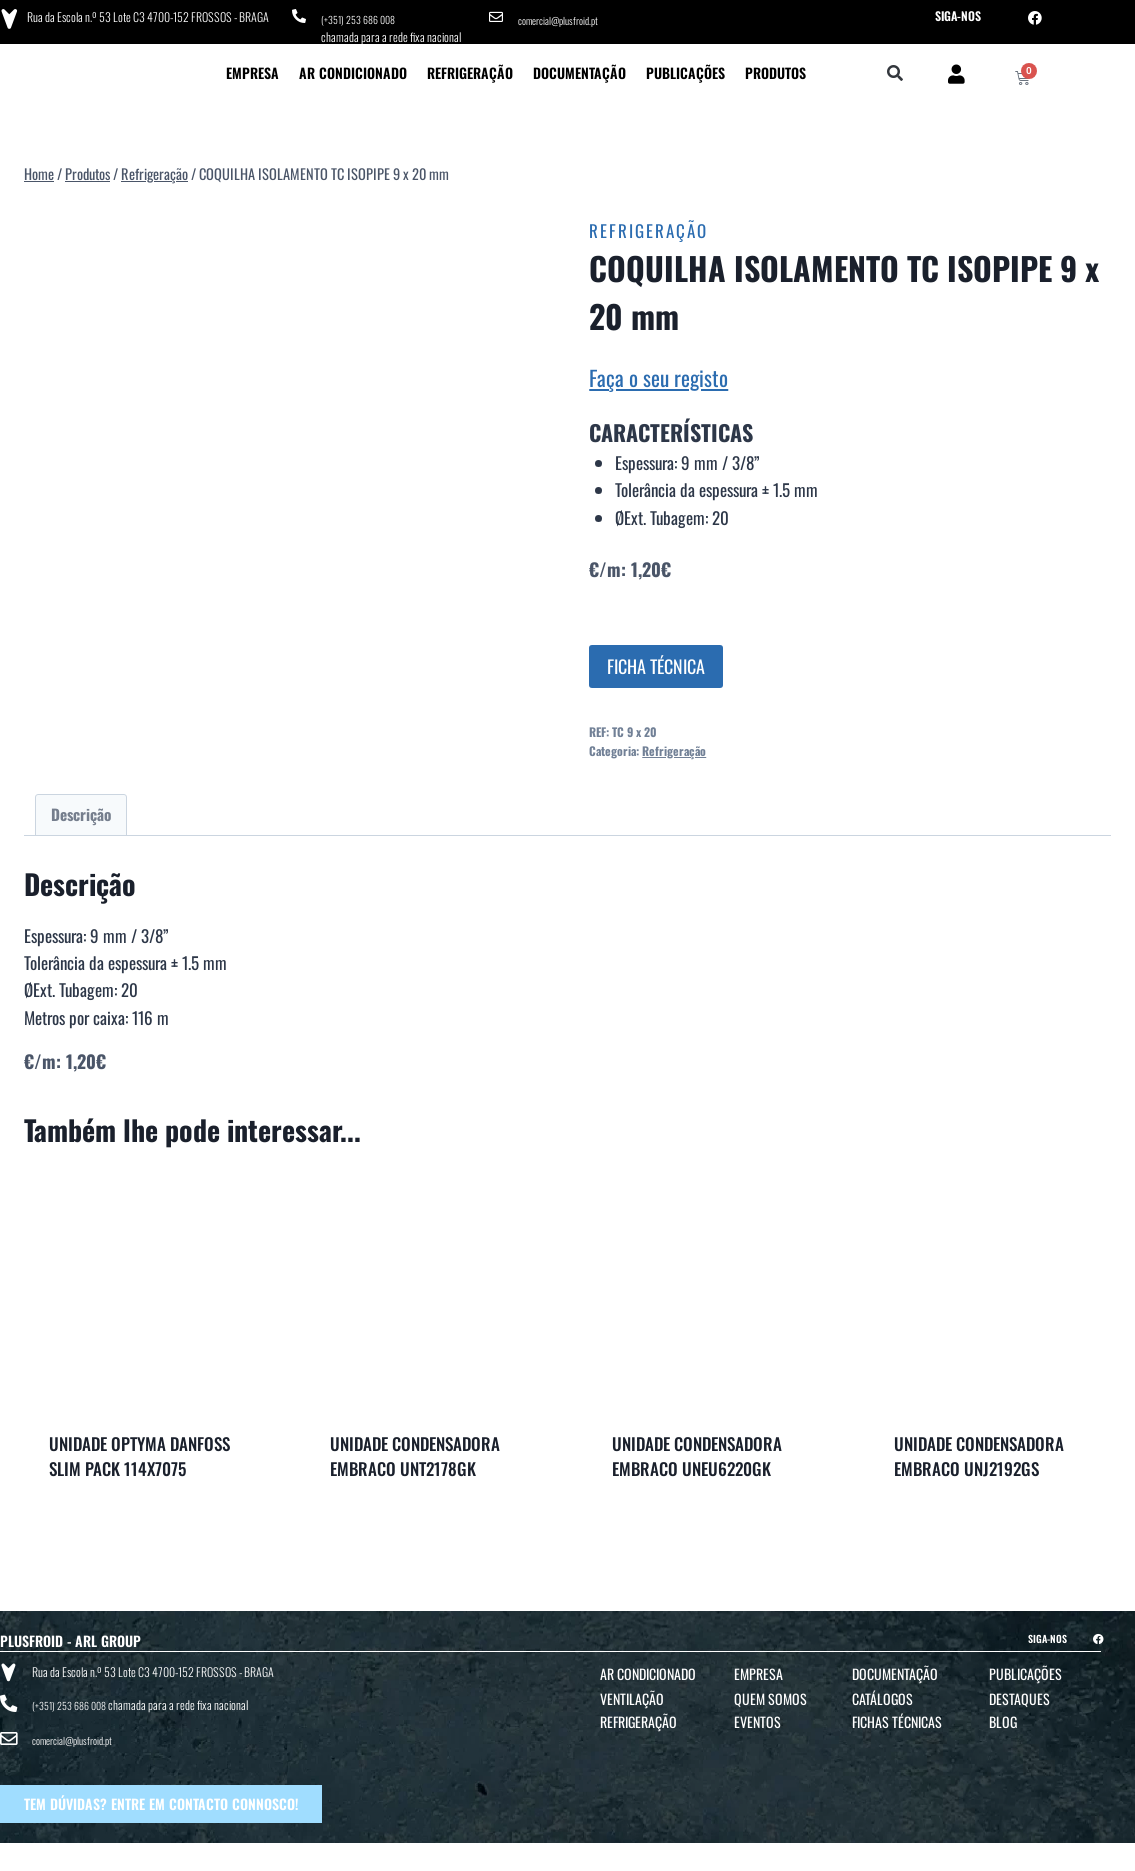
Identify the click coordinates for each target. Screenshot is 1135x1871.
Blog (1003, 1714)
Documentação (579, 65)
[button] (895, 67)
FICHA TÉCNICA (656, 659)
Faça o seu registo (658, 370)
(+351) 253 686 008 (364, 15)
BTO (1044, 1852)
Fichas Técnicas (897, 1714)
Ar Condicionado (353, 65)
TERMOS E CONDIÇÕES (569, 1852)
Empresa (252, 65)
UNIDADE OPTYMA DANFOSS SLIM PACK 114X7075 (139, 1449)
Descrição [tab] (81, 807)
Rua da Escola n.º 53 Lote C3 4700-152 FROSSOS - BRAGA (143, 14)
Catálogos (882, 1691)
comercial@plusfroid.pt (566, 15)
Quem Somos (770, 1691)
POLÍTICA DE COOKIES (775, 1852)
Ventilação (632, 1691)
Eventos (757, 1714)
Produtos (775, 65)
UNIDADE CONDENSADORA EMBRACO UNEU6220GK (697, 1449)
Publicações (685, 65)
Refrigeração (470, 65)
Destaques (1019, 1691)
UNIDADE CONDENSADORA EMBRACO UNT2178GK (415, 1449)
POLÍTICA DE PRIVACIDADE (673, 1852)
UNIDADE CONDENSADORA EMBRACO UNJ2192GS (979, 1449)
